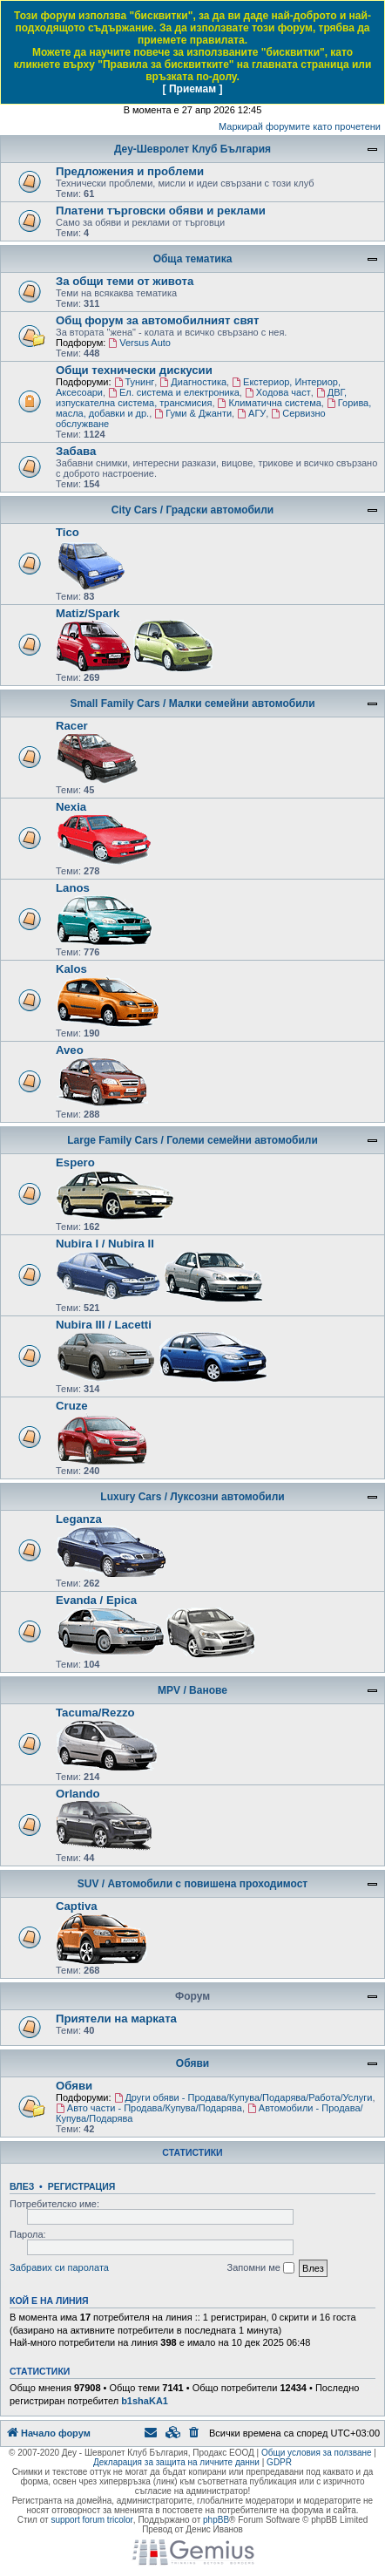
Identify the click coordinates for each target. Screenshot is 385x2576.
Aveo (70, 1050)
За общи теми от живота (124, 281)
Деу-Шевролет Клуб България (192, 149)
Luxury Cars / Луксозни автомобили (192, 1497)
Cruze (72, 1405)
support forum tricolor (91, 2520)
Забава (76, 451)
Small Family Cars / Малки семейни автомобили (192, 703)
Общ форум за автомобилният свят (157, 320)
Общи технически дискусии (134, 370)
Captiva (77, 1906)
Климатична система (269, 403)
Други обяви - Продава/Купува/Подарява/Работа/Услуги (243, 2097)
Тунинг (134, 382)
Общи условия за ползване (316, 2452)
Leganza (79, 1519)
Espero (75, 1162)
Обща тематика (193, 259)
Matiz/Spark (87, 613)
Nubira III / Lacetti (104, 1324)
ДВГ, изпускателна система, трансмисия (201, 397)
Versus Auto (139, 342)
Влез (22, 2186)
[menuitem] (195, 2433)
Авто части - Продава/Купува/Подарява (149, 2108)
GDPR (279, 2462)
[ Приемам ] (193, 89)
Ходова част (278, 392)
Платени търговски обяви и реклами (161, 210)
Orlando (78, 1793)
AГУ (251, 413)
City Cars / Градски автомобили (192, 510)
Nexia (71, 806)
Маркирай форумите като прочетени (300, 126)
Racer (72, 725)
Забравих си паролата (59, 2267)
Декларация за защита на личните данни (176, 2462)
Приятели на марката (116, 2018)
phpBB (216, 2520)
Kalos (71, 968)
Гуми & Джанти (193, 413)
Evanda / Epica (96, 1600)
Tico (67, 532)
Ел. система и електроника (174, 392)
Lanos (73, 887)
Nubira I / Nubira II (105, 1243)
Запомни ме (260, 2268)
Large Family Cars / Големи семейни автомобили (192, 1140)
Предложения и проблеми (130, 171)
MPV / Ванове (192, 1690)
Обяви (192, 2063)
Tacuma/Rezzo (95, 1712)
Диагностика (192, 382)
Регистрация (82, 2186)
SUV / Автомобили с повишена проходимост (193, 1884)
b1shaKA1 (144, 2401)
